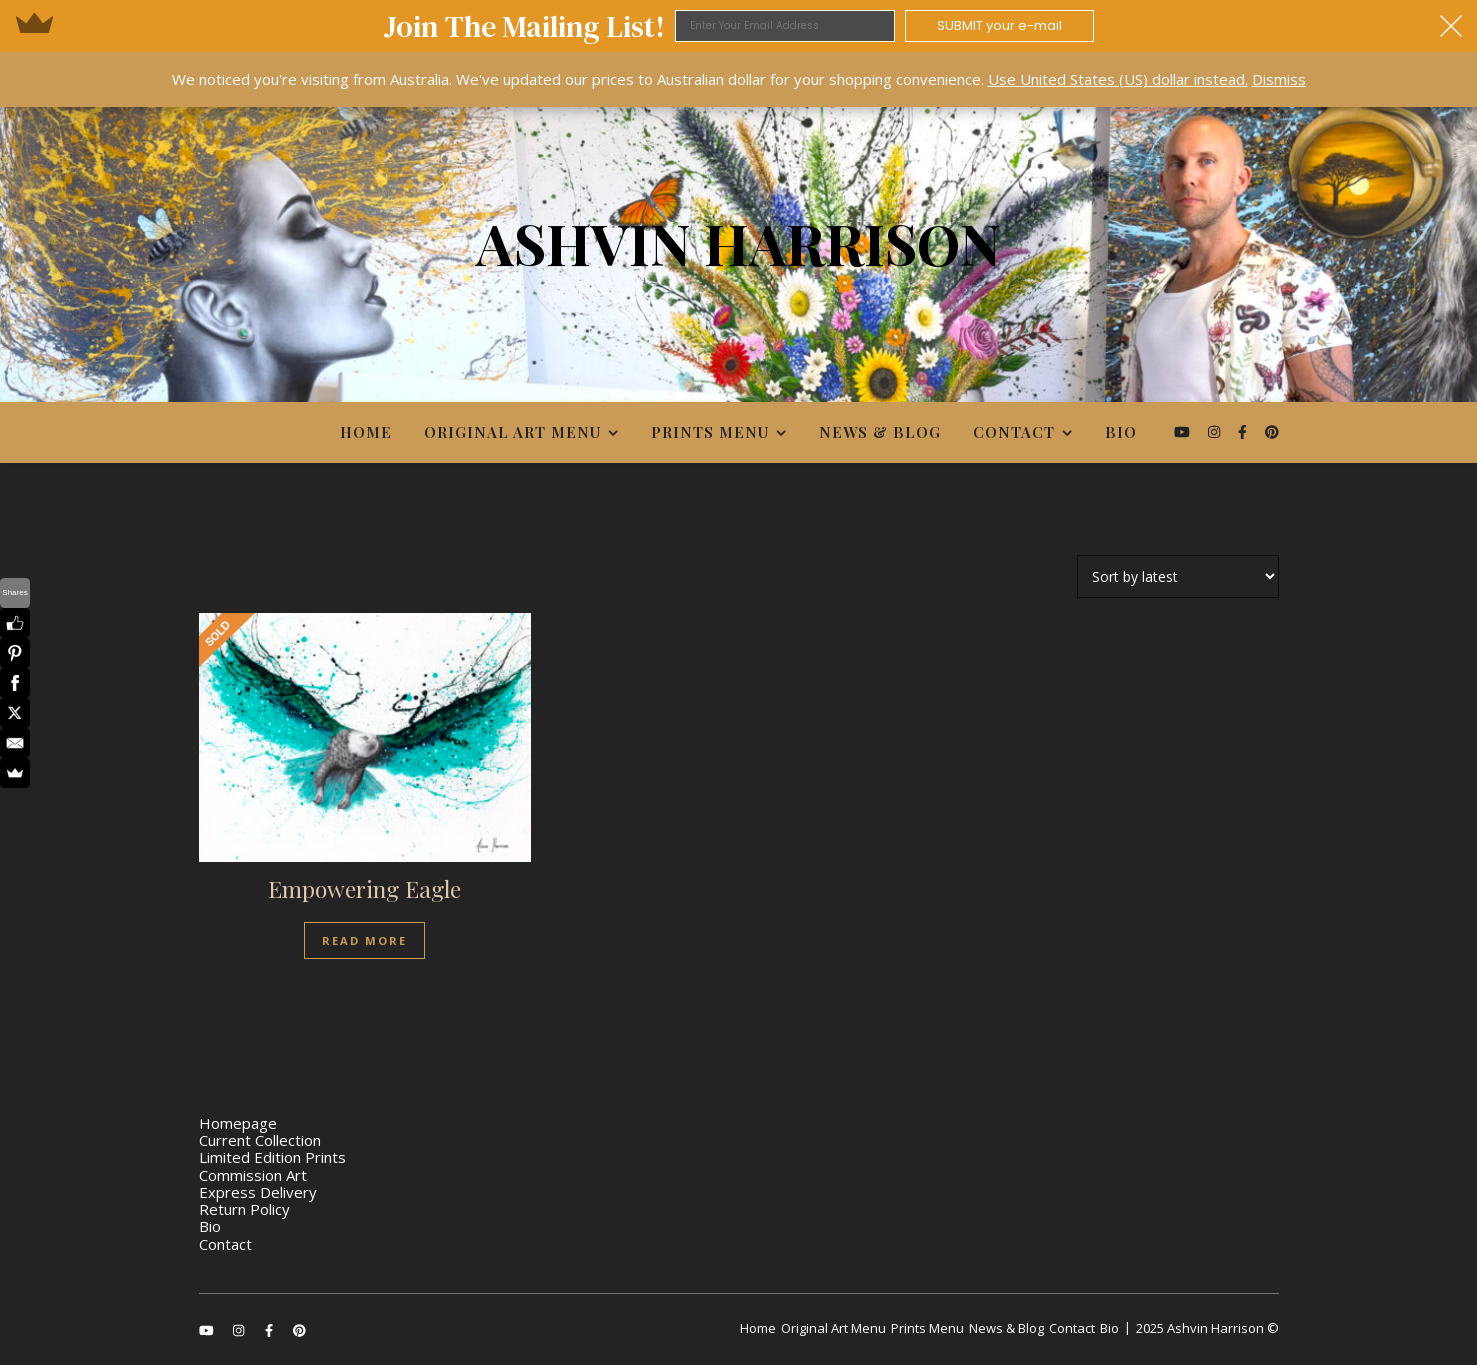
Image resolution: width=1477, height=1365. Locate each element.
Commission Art (253, 1175)
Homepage (238, 1123)
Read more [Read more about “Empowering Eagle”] (364, 940)
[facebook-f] (1244, 431)
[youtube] (1184, 431)
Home (366, 432)
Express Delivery (258, 1192)
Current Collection (260, 1140)
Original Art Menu (512, 432)
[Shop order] (1178, 576)
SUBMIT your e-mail (999, 25)
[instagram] (1216, 431)
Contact (1014, 432)
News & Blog (880, 432)
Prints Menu (710, 432)
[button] (738, 26)
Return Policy (244, 1209)
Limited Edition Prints (272, 1157)
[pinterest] (1272, 431)
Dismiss (1279, 79)
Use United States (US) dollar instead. (1118, 79)
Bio (1121, 432)
